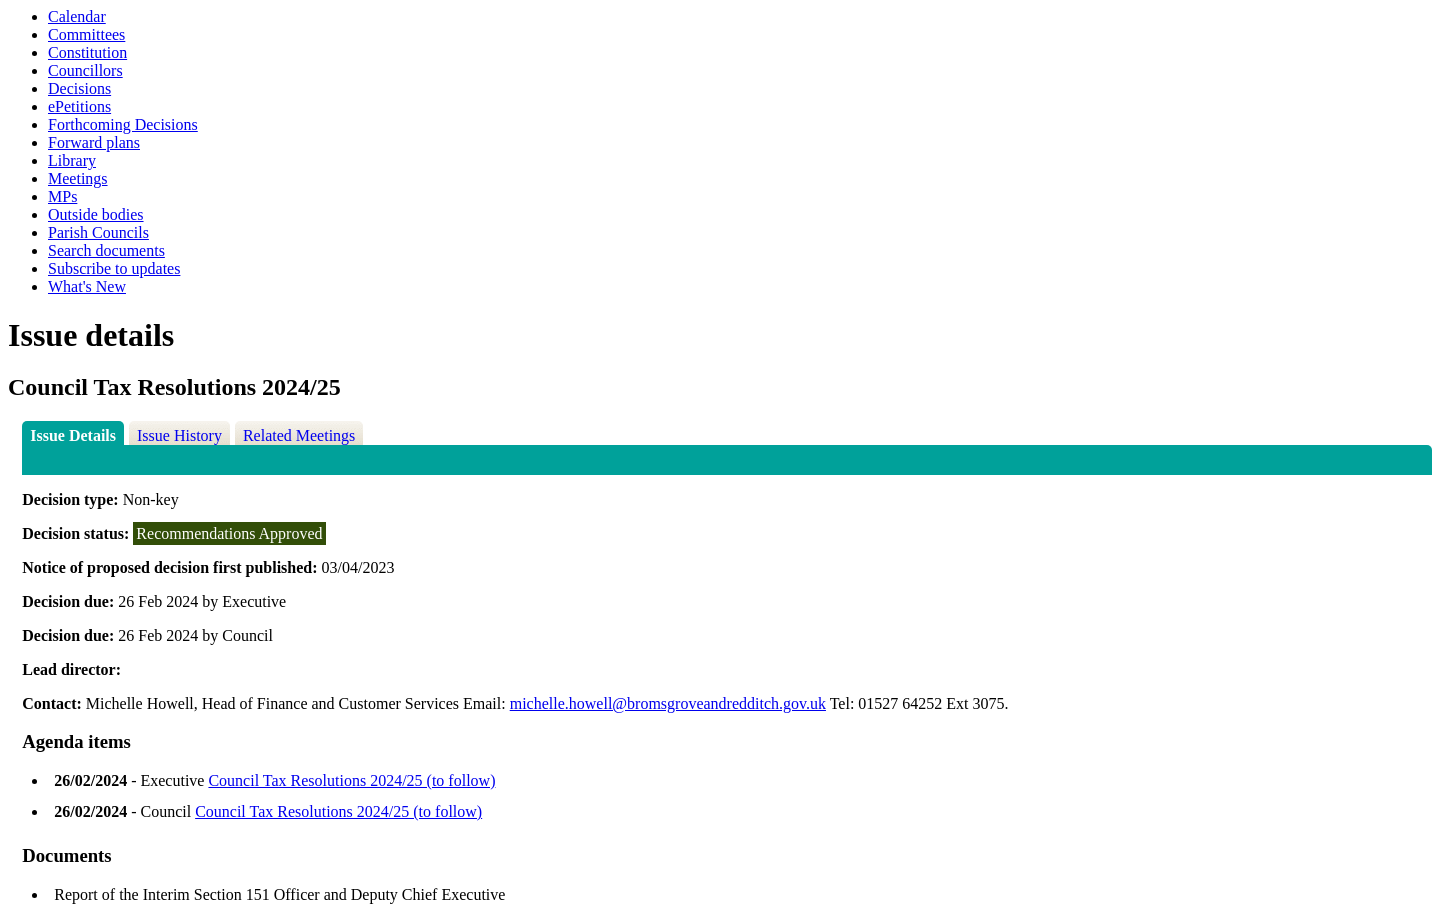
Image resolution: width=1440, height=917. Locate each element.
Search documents (106, 250)
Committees (86, 34)
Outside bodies (96, 214)
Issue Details (73, 435)
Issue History (179, 435)
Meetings (78, 178)
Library (72, 160)
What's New (87, 286)
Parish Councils (98, 232)
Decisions (79, 88)
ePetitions (79, 106)
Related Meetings (299, 435)
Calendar (77, 16)
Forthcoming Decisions (123, 124)
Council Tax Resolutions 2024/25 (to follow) (351, 780)
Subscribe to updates (114, 268)
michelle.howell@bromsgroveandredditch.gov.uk (668, 703)
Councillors (85, 70)
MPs (62, 196)
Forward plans (94, 142)
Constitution (87, 52)
